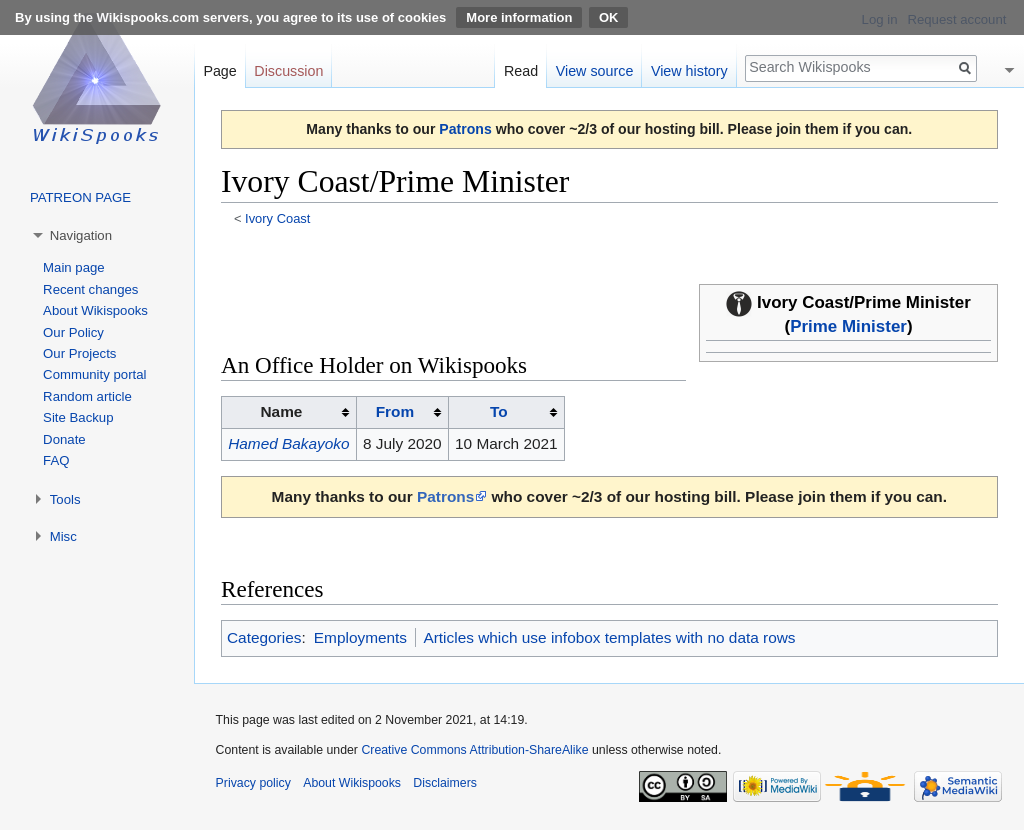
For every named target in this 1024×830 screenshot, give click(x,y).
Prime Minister (848, 326)
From (395, 411)
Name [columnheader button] (282, 411)
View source (595, 71)
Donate (64, 439)
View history (689, 71)
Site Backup (78, 417)
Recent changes (90, 289)
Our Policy (73, 332)
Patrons (465, 129)
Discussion (288, 71)
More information (519, 17)
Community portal (94, 374)
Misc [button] (63, 536)
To (499, 411)
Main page (74, 267)
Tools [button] (65, 499)
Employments (360, 637)
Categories (264, 637)
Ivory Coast (277, 218)
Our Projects (79, 353)
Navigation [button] (81, 235)
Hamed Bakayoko (288, 443)
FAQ (56, 460)
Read (521, 71)
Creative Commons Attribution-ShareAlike (474, 750)
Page (219, 71)
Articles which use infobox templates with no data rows (609, 637)
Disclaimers (445, 783)
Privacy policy (253, 783)
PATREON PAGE (80, 197)
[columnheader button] (402, 413)
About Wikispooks (95, 310)
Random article (87, 396)
